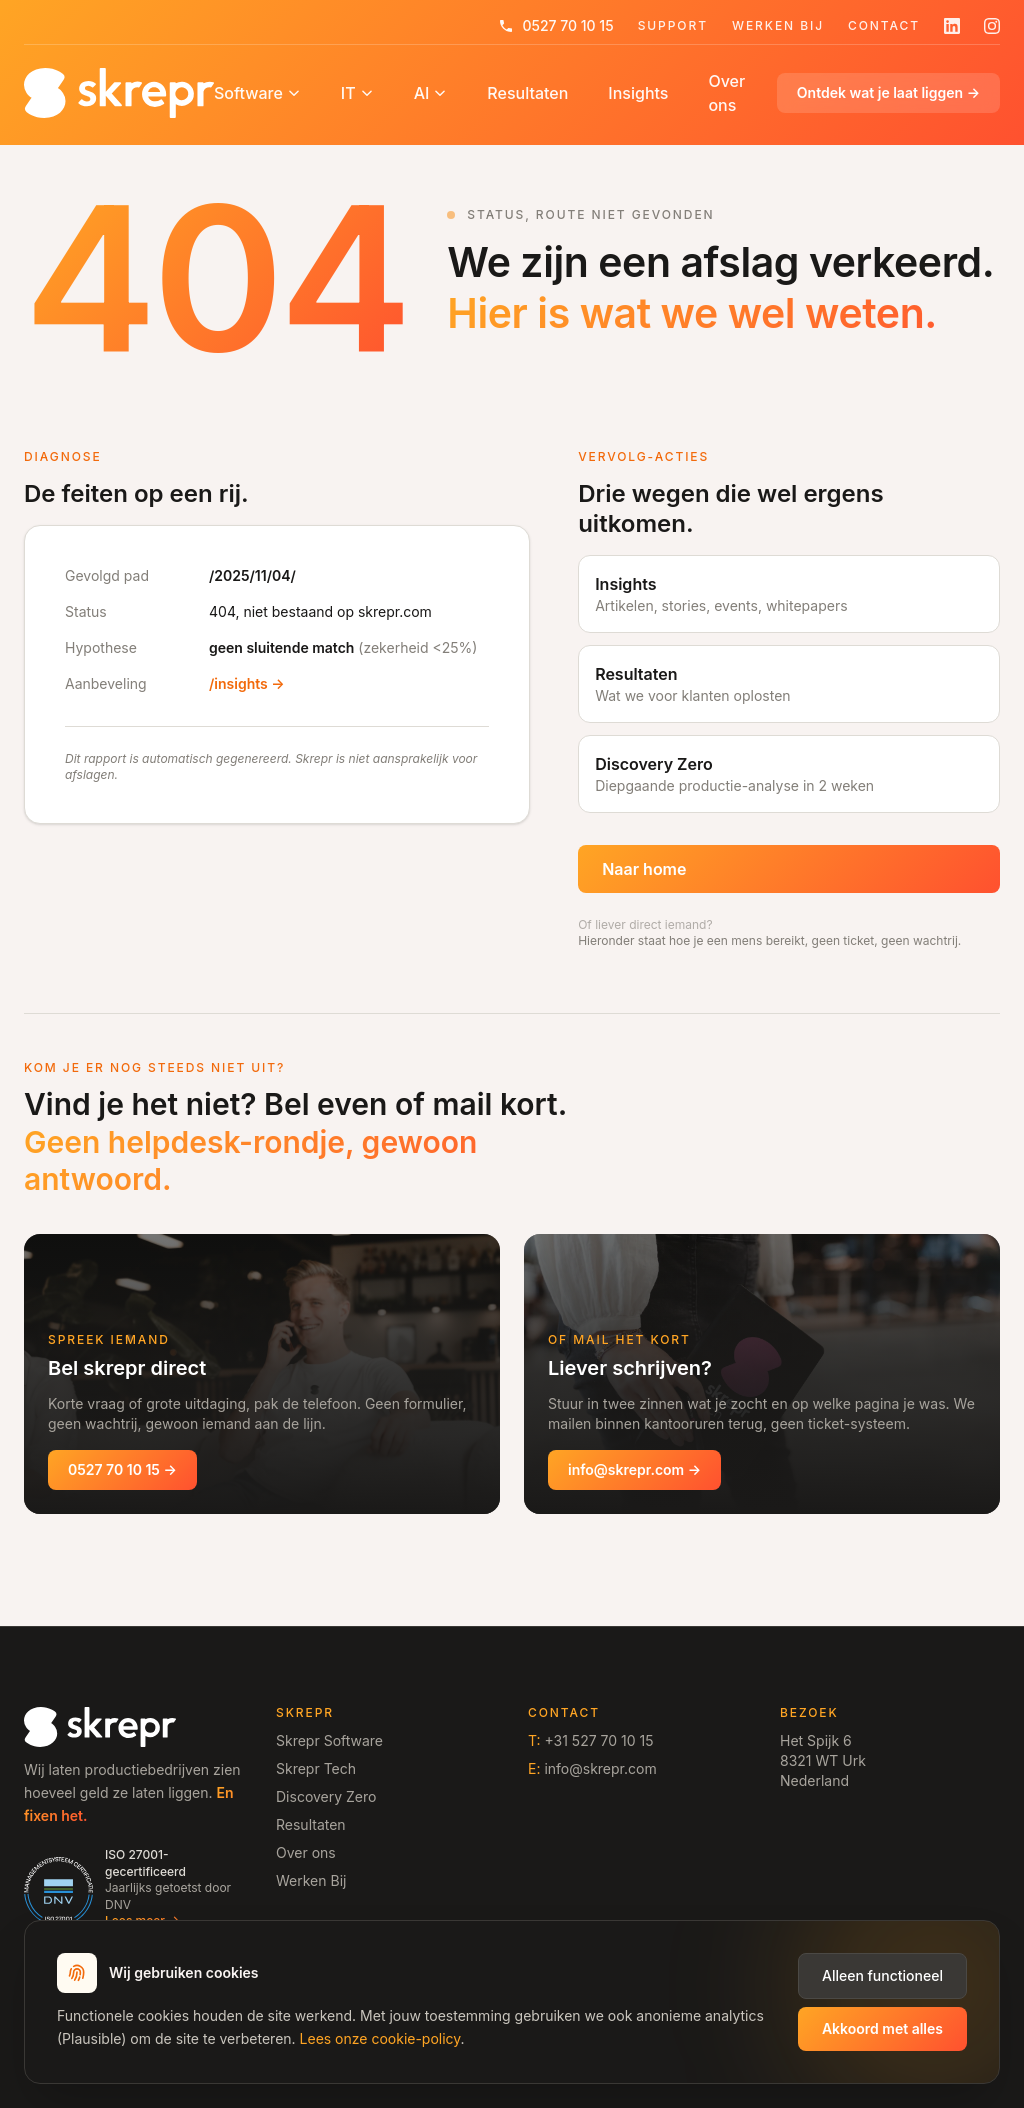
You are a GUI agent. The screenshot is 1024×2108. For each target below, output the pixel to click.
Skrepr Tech (316, 1768)
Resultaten (527, 93)
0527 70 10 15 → (122, 1469)
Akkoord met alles (882, 2028)
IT (357, 93)
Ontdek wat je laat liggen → (888, 92)
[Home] (119, 93)
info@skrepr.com (600, 1768)
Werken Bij (778, 26)
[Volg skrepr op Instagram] (992, 26)
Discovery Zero (326, 1796)
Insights (638, 93)
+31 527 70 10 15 (598, 1740)
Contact (884, 26)
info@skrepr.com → (634, 1469)
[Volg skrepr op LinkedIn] (952, 26)
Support (673, 26)
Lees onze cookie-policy (380, 2038)
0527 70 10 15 (555, 25)
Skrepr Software (329, 1740)
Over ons (726, 93)
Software (257, 93)
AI (431, 93)
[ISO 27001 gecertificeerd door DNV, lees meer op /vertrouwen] (134, 1889)
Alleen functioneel (882, 1975)
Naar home (644, 869)
